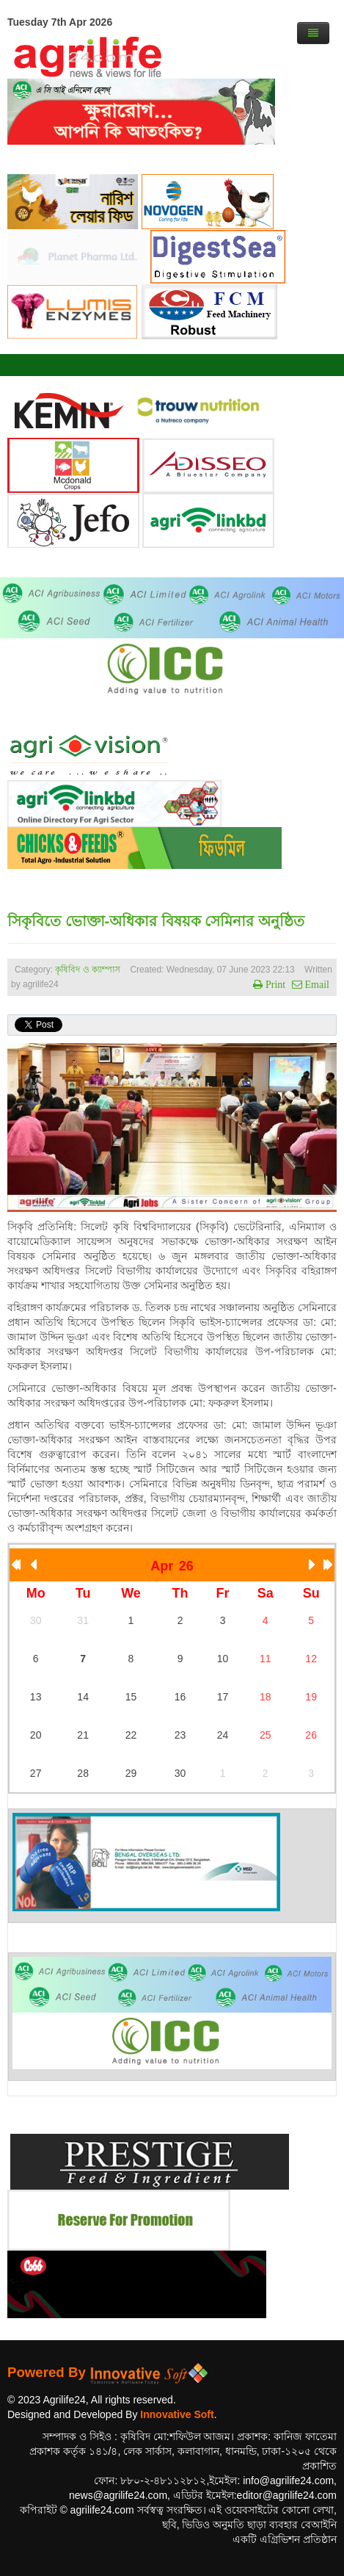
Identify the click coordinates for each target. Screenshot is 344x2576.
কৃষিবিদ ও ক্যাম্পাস (87, 969)
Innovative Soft (176, 2414)
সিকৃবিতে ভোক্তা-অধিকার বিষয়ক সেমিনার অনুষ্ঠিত (155, 921)
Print (274, 984)
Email (315, 984)
